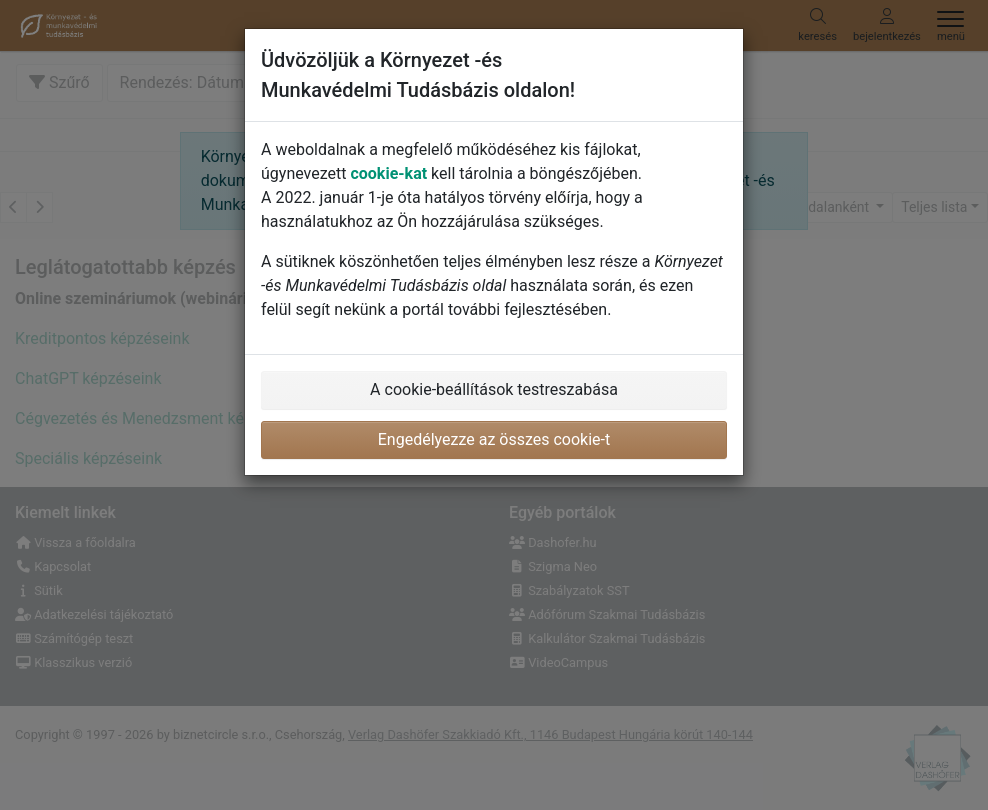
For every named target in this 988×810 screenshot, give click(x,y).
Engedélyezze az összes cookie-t (494, 439)
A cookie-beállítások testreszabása (494, 389)
